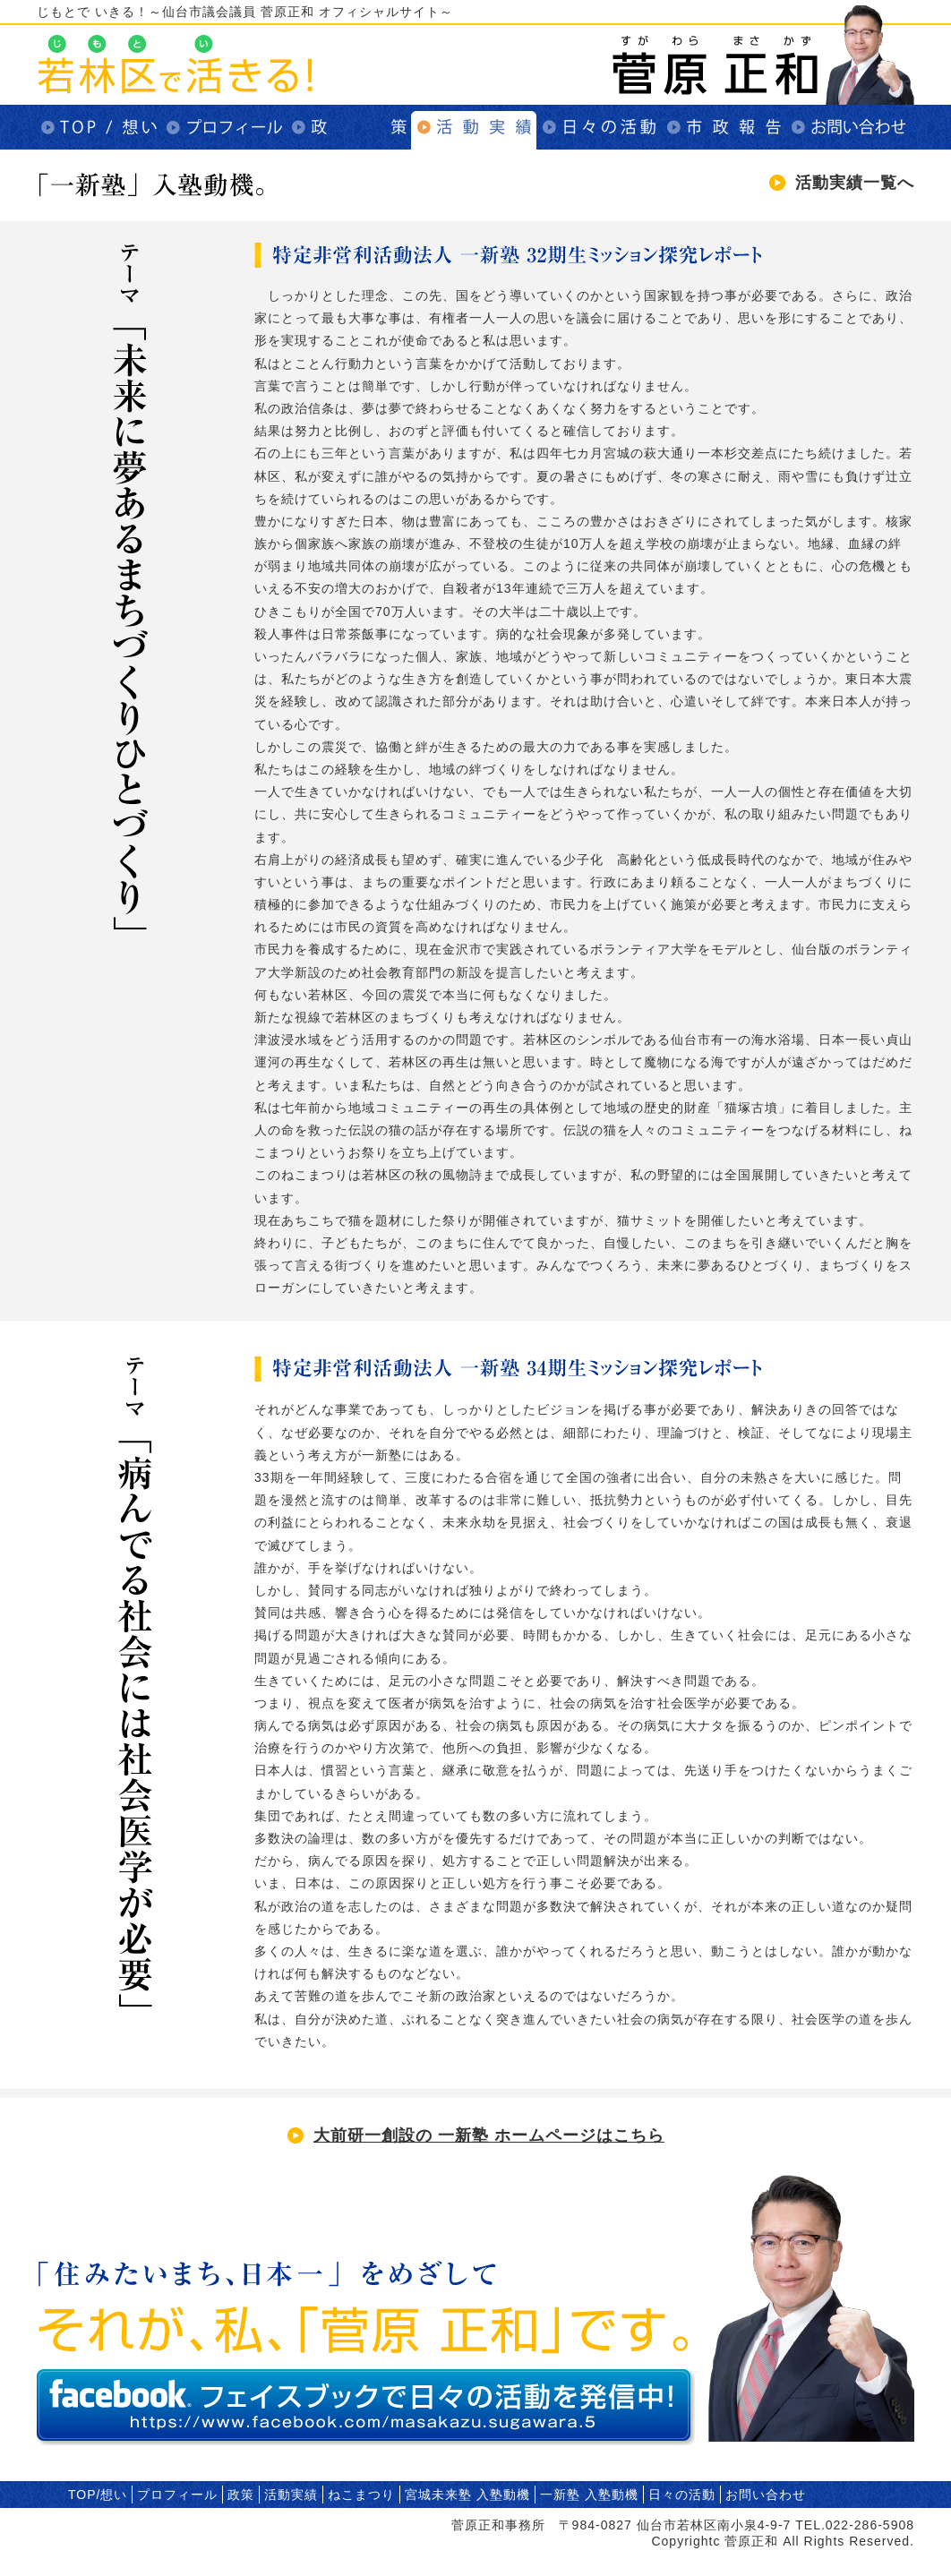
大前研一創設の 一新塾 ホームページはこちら (488, 2135)
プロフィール (223, 127)
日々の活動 (599, 127)
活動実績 (473, 127)
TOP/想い (97, 127)
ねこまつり (361, 2494)
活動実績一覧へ (854, 183)
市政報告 (724, 127)
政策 (348, 127)
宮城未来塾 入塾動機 (467, 2494)
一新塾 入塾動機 (589, 2494)
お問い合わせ (849, 127)
